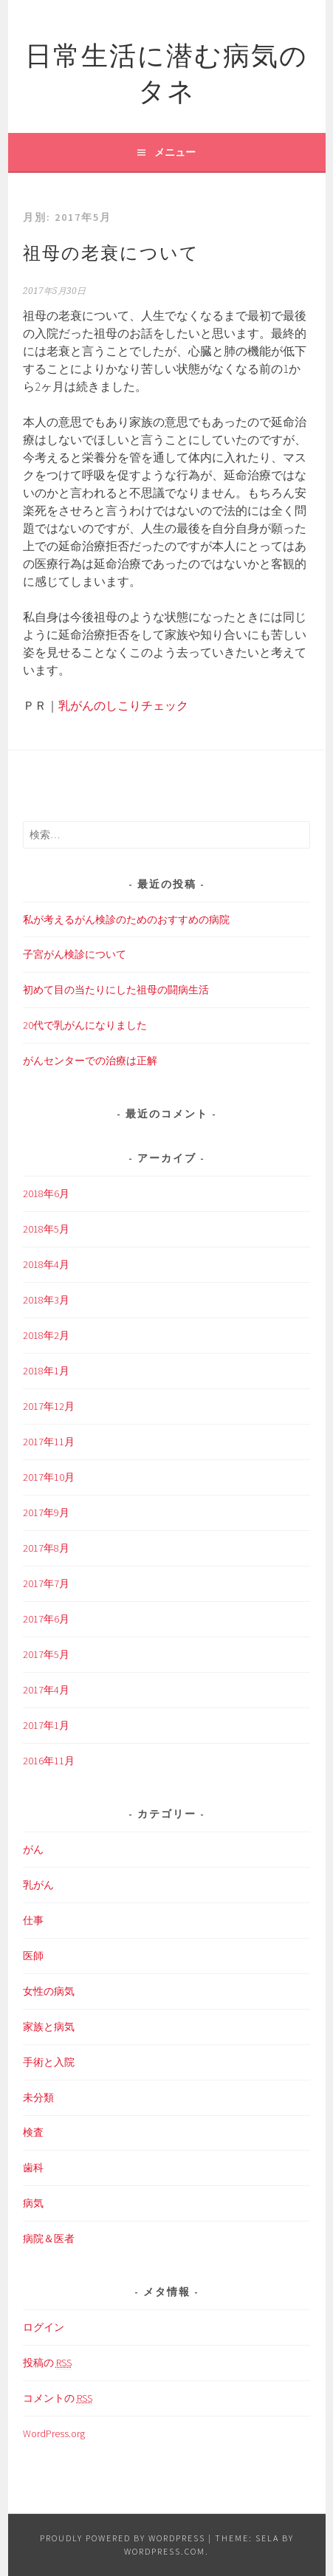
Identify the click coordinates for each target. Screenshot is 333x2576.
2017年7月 (46, 1583)
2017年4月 (46, 1689)
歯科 (33, 2167)
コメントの (57, 2398)
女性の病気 (49, 1991)
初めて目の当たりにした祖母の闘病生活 (116, 989)
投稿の (47, 2363)
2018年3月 (46, 1299)
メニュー (175, 152)
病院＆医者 (49, 2238)
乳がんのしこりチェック (123, 705)
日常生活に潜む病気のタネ (166, 70)
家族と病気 (49, 2026)
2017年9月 (46, 1512)
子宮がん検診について (74, 954)
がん (33, 1849)
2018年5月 (46, 1229)
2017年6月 (46, 1619)
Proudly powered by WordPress (122, 2538)
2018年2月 (46, 1335)
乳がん (38, 1884)
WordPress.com (164, 2551)
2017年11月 (49, 1441)
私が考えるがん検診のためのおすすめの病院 (126, 919)
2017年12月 (49, 1406)
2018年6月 (46, 1193)
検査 (33, 2132)
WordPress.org (54, 2433)
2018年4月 (46, 1264)
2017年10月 (49, 1477)
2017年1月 (46, 1725)
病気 (33, 2203)
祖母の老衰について (111, 251)
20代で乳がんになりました (85, 1025)
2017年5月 (46, 1654)
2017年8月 (46, 1548)
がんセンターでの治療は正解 (90, 1060)
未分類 (38, 2097)
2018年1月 (46, 1370)
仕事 (33, 1920)
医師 (33, 1955)
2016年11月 (49, 1760)
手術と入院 (49, 2062)
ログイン (43, 2327)
